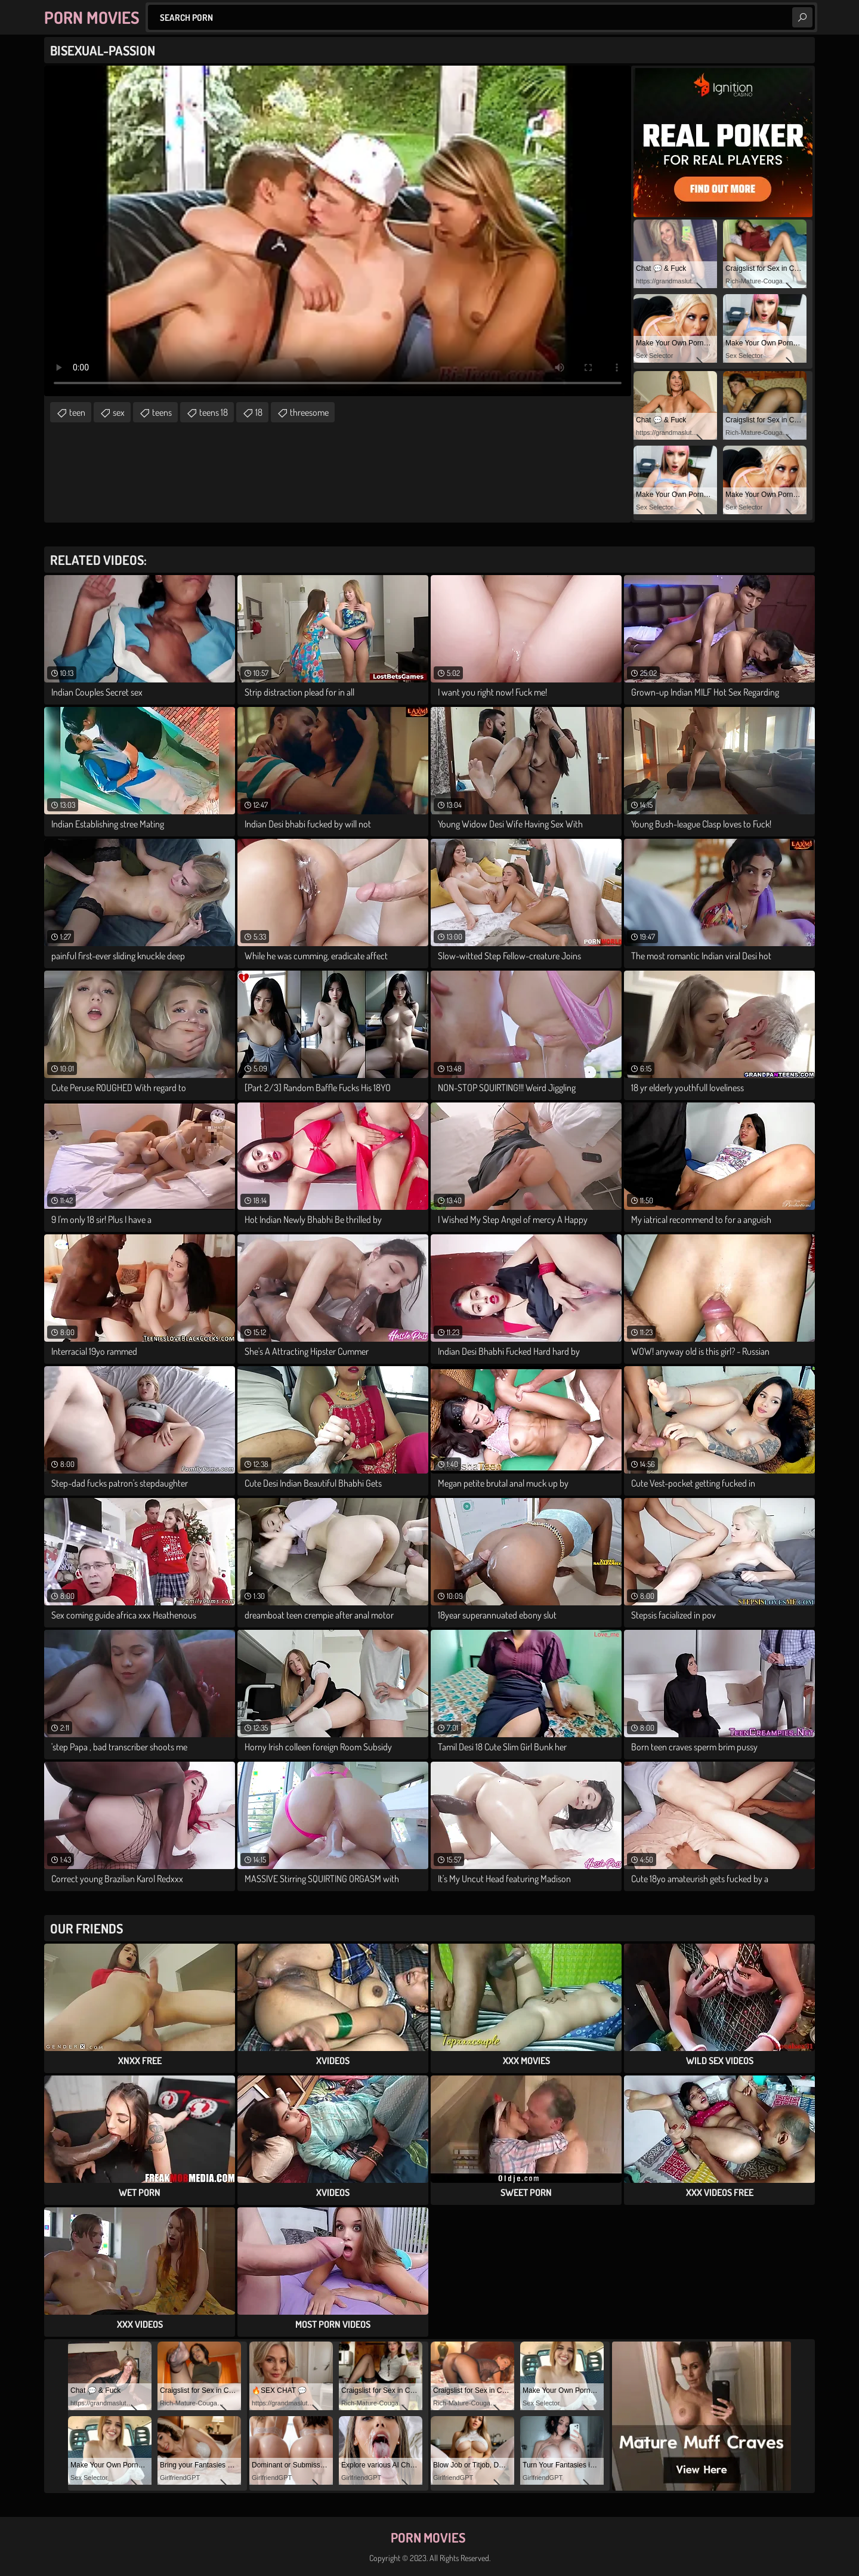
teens (162, 412)
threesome (309, 412)
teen (77, 412)
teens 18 (213, 412)
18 (258, 412)
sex (119, 412)
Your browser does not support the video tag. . (337, 231)
